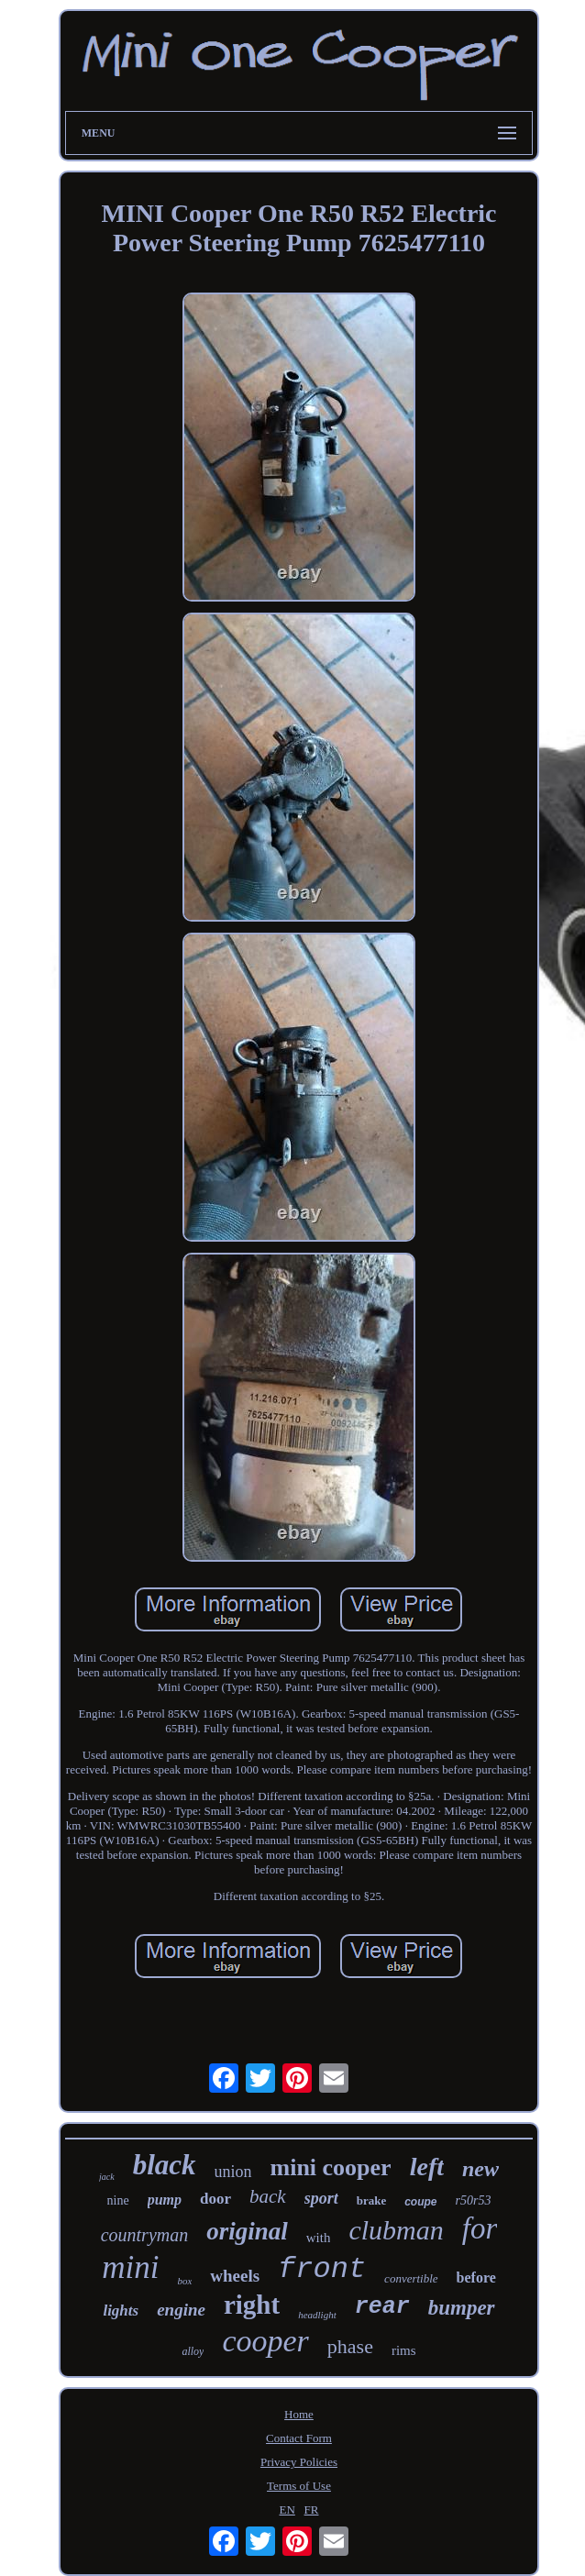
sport (321, 2198)
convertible (410, 2278)
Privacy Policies (298, 2462)
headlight (317, 2314)
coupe (420, 2201)
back (267, 2196)
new (480, 2169)
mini (130, 2267)
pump (165, 2199)
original (247, 2231)
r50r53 (473, 2200)
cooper (265, 2341)
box (184, 2280)
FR (311, 2509)
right (252, 2304)
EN (286, 2509)
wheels (234, 2275)
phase (350, 2346)
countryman (145, 2235)
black (164, 2165)
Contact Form (299, 2438)
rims (404, 2350)
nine (118, 2200)
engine (181, 2309)
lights (120, 2310)
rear (382, 2307)
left (427, 2166)
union (233, 2171)
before (476, 2277)
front (322, 2269)
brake (372, 2200)
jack (107, 2177)
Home (299, 2414)
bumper (461, 2307)
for (480, 2228)
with (318, 2237)
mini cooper (331, 2167)
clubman (395, 2230)
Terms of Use (299, 2486)
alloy (193, 2351)
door (215, 2198)
